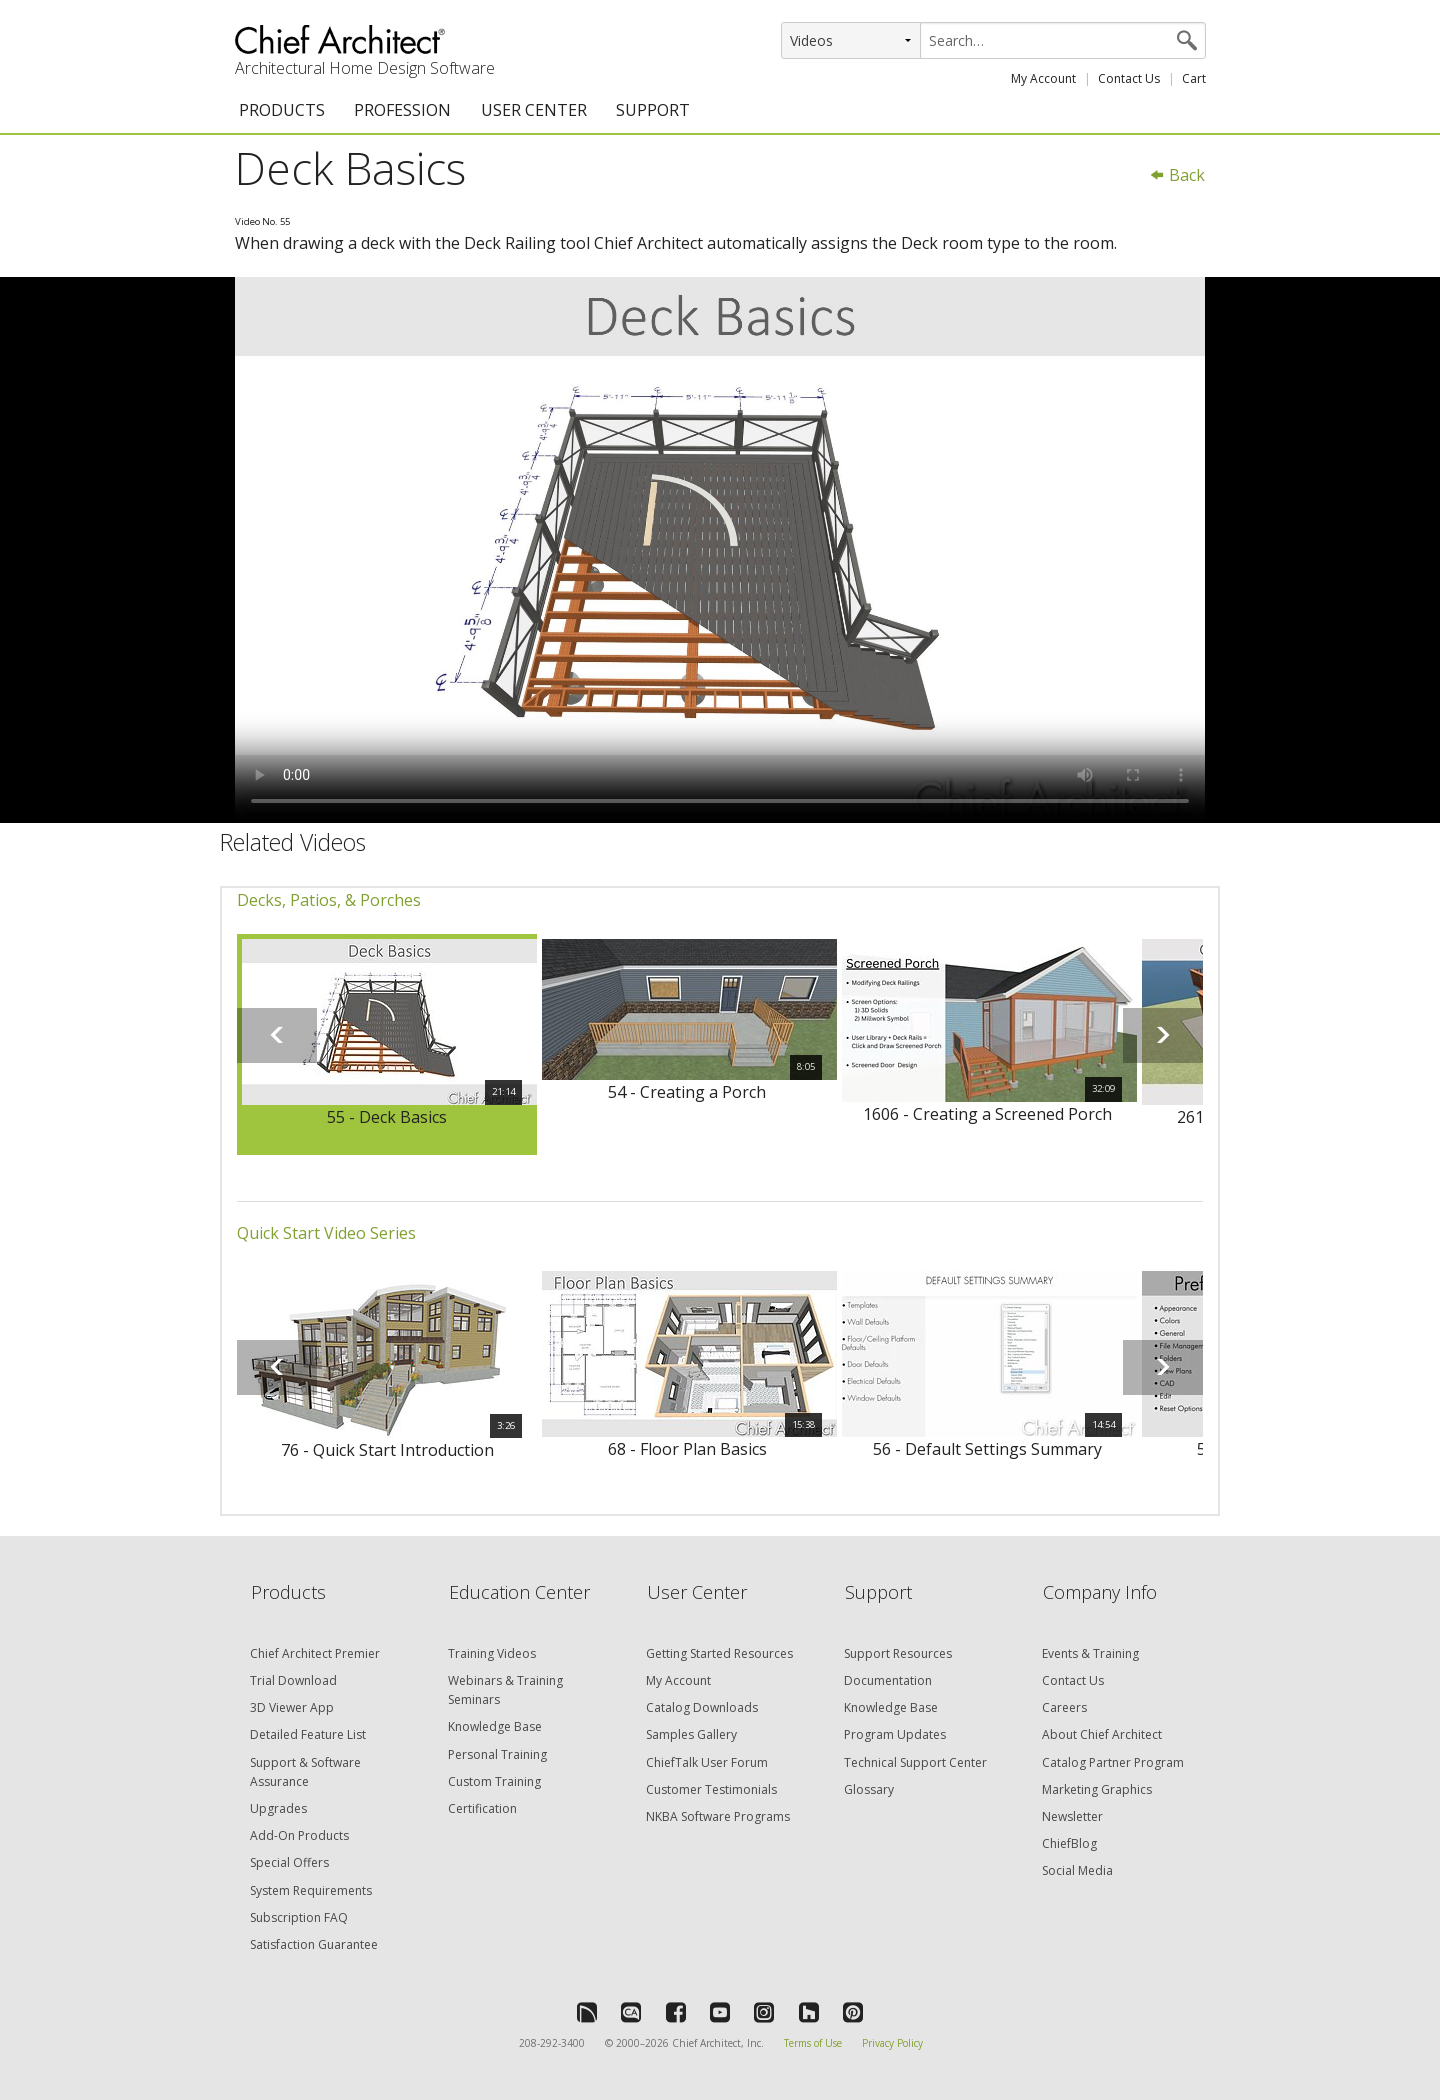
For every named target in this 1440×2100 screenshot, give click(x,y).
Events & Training (1090, 1653)
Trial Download (293, 1680)
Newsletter (1072, 1816)
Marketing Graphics (1097, 1789)
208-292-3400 (552, 2043)
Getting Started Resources (719, 1653)
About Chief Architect (1102, 1734)
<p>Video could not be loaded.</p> (720, 550)
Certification (482, 1808)
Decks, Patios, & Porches (329, 900)
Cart (1194, 78)
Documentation (888, 1680)
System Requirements (311, 1890)
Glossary (869, 1789)
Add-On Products (299, 1835)
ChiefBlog (1069, 1843)
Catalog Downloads (702, 1707)
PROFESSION (402, 110)
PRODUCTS (282, 110)
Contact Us (1129, 78)
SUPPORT (653, 110)
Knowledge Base (495, 1726)
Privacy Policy (892, 2043)
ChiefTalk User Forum (707, 1762)
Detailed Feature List (308, 1734)
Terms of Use (813, 2043)
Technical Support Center (915, 1762)
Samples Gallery (691, 1734)
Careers (1064, 1707)
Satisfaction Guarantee (314, 1944)
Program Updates (895, 1734)
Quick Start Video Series (326, 1233)
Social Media (1077, 1870)
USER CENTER (534, 110)
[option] (387, 1045)
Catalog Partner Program (1113, 1762)
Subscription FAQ (299, 1917)
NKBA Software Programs (718, 1816)
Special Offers (289, 1862)
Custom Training (494, 1781)
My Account (1043, 78)
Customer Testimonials (711, 1789)
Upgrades (278, 1808)
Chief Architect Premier (315, 1653)
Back (1177, 175)
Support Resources (898, 1653)
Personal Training (497, 1754)
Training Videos (492, 1653)
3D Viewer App (292, 1707)
